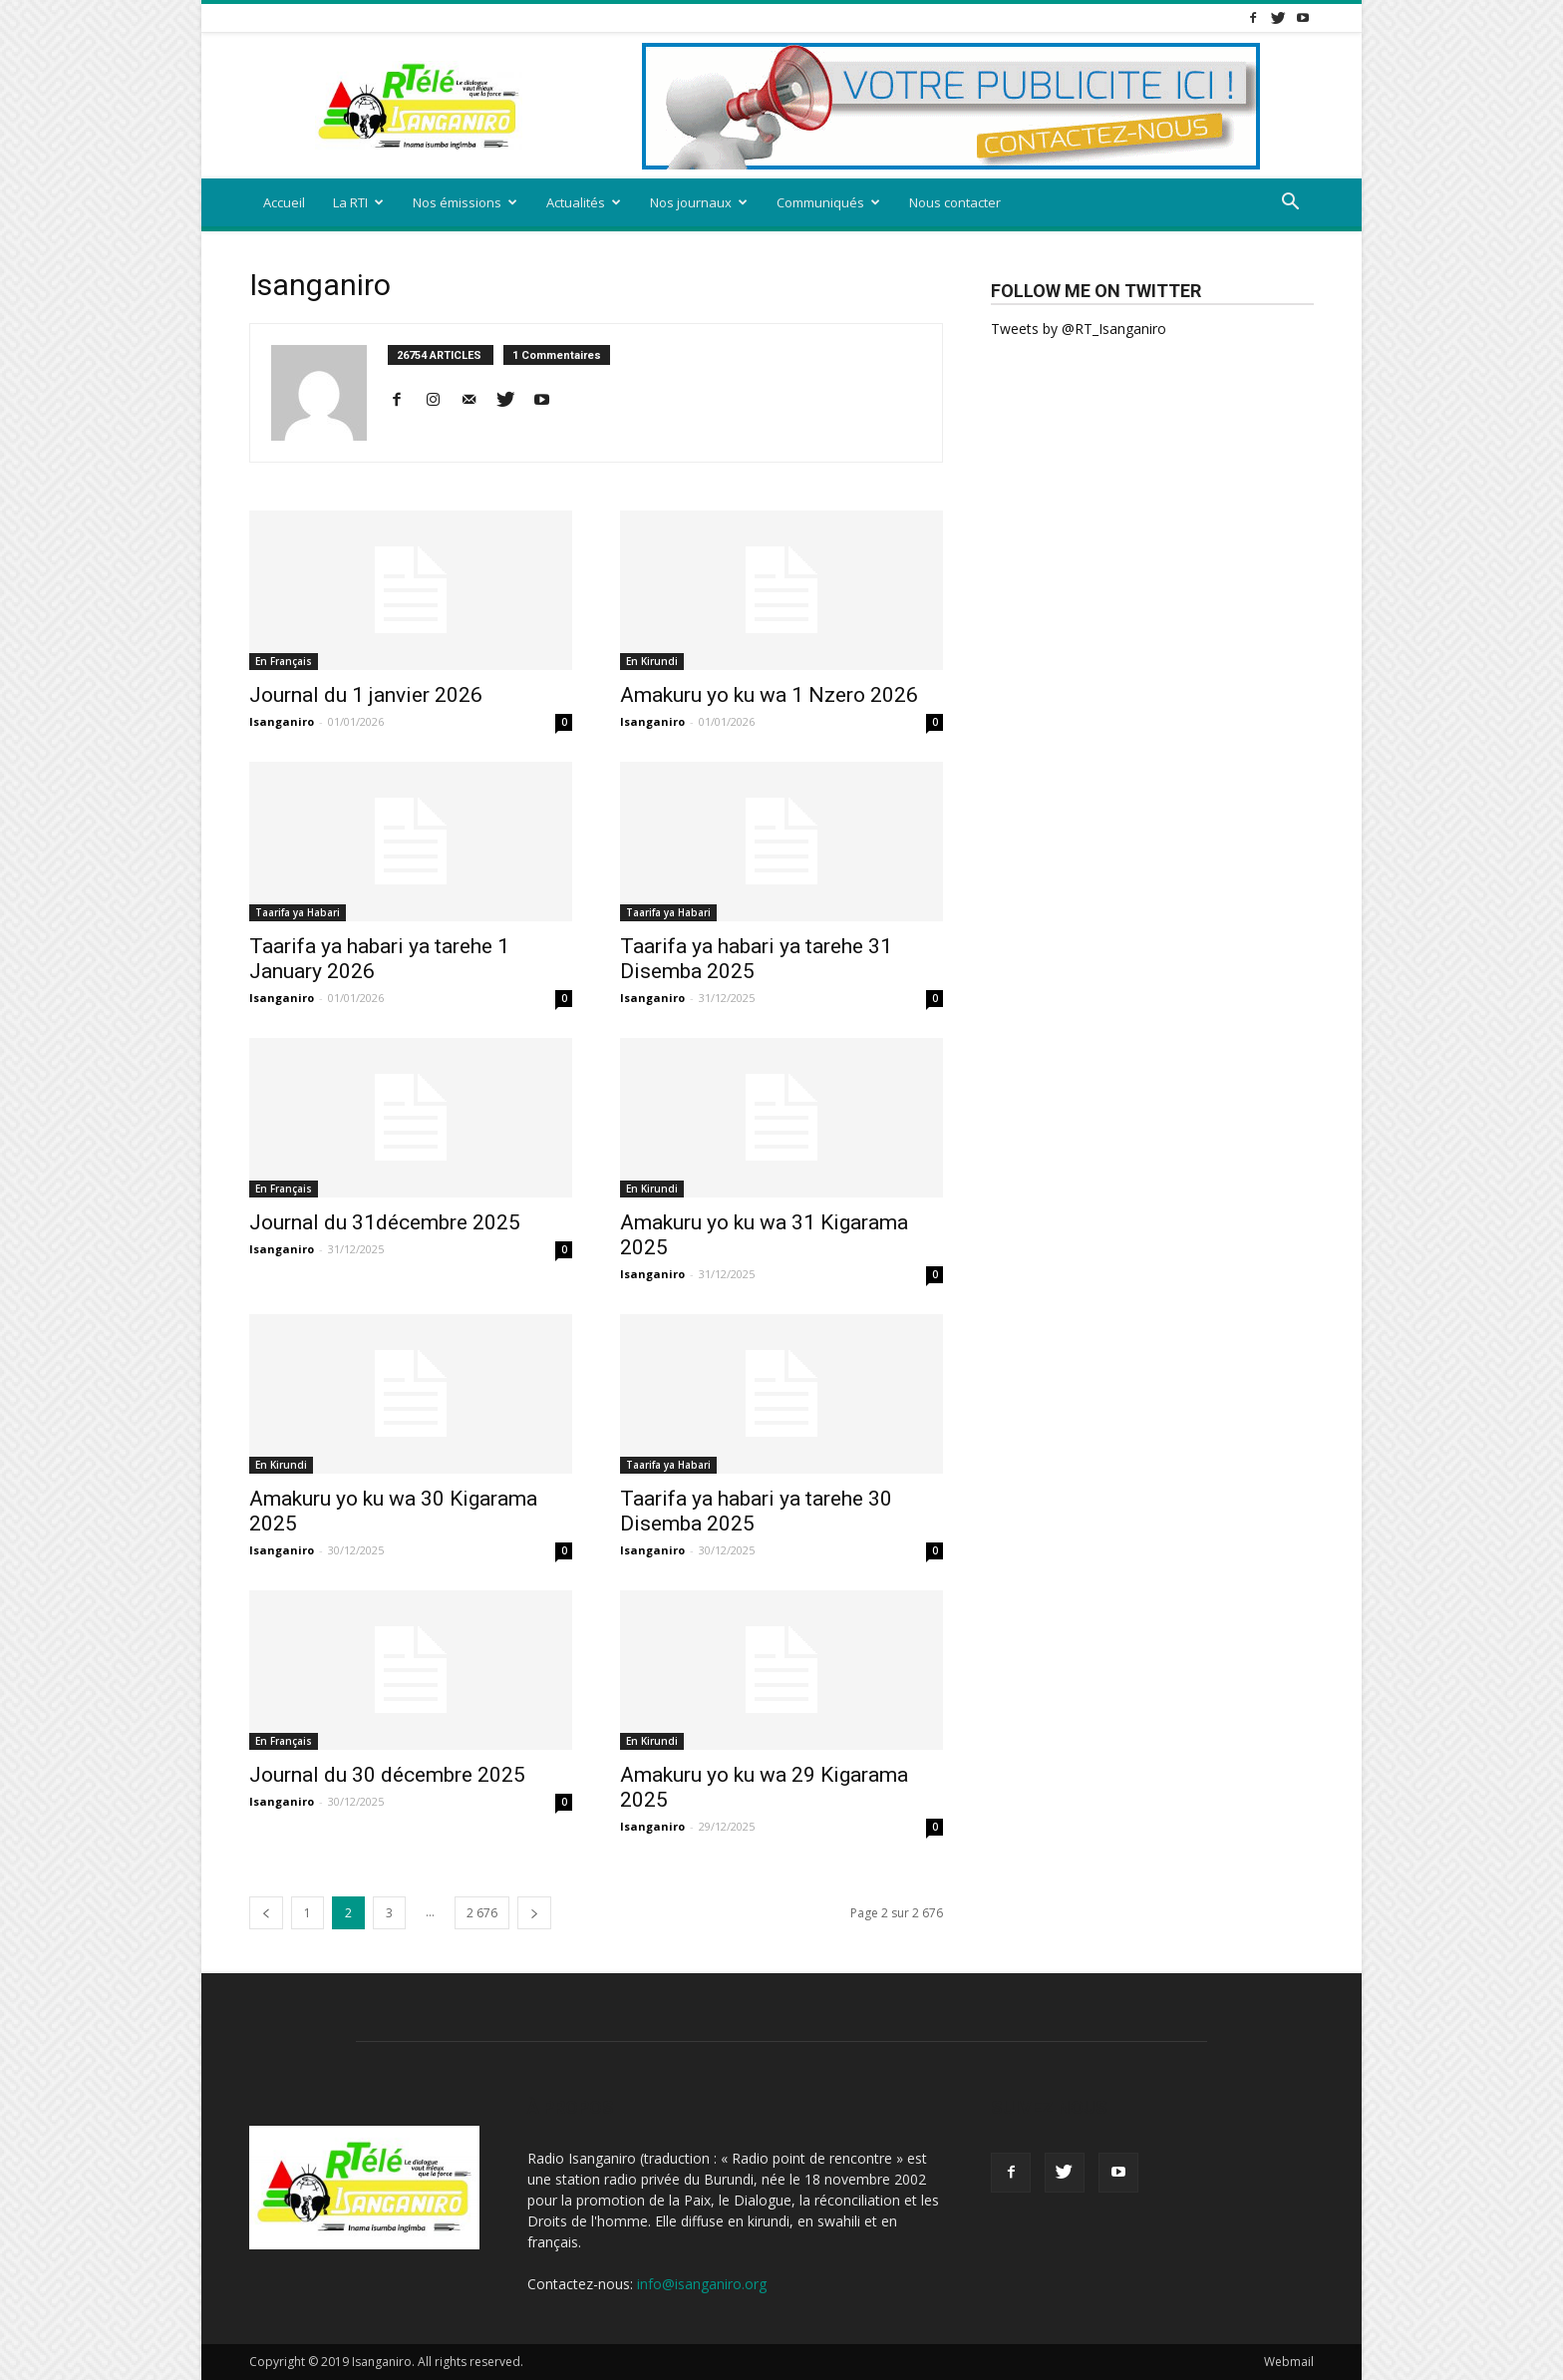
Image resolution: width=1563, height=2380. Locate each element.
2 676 (482, 1912)
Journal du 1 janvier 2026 (365, 695)
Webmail (1289, 2361)
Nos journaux (699, 202)
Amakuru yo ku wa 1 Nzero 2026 (769, 695)
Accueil (284, 202)
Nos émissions (465, 202)
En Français (283, 661)
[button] (1290, 203)
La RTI (358, 202)
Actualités (583, 202)
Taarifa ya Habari (297, 912)
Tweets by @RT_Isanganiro (1078, 328)
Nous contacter (955, 202)
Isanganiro (281, 721)
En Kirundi (652, 661)
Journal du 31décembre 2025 (384, 1222)
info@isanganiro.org (702, 2283)
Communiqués (828, 202)
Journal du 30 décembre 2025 (387, 1775)
